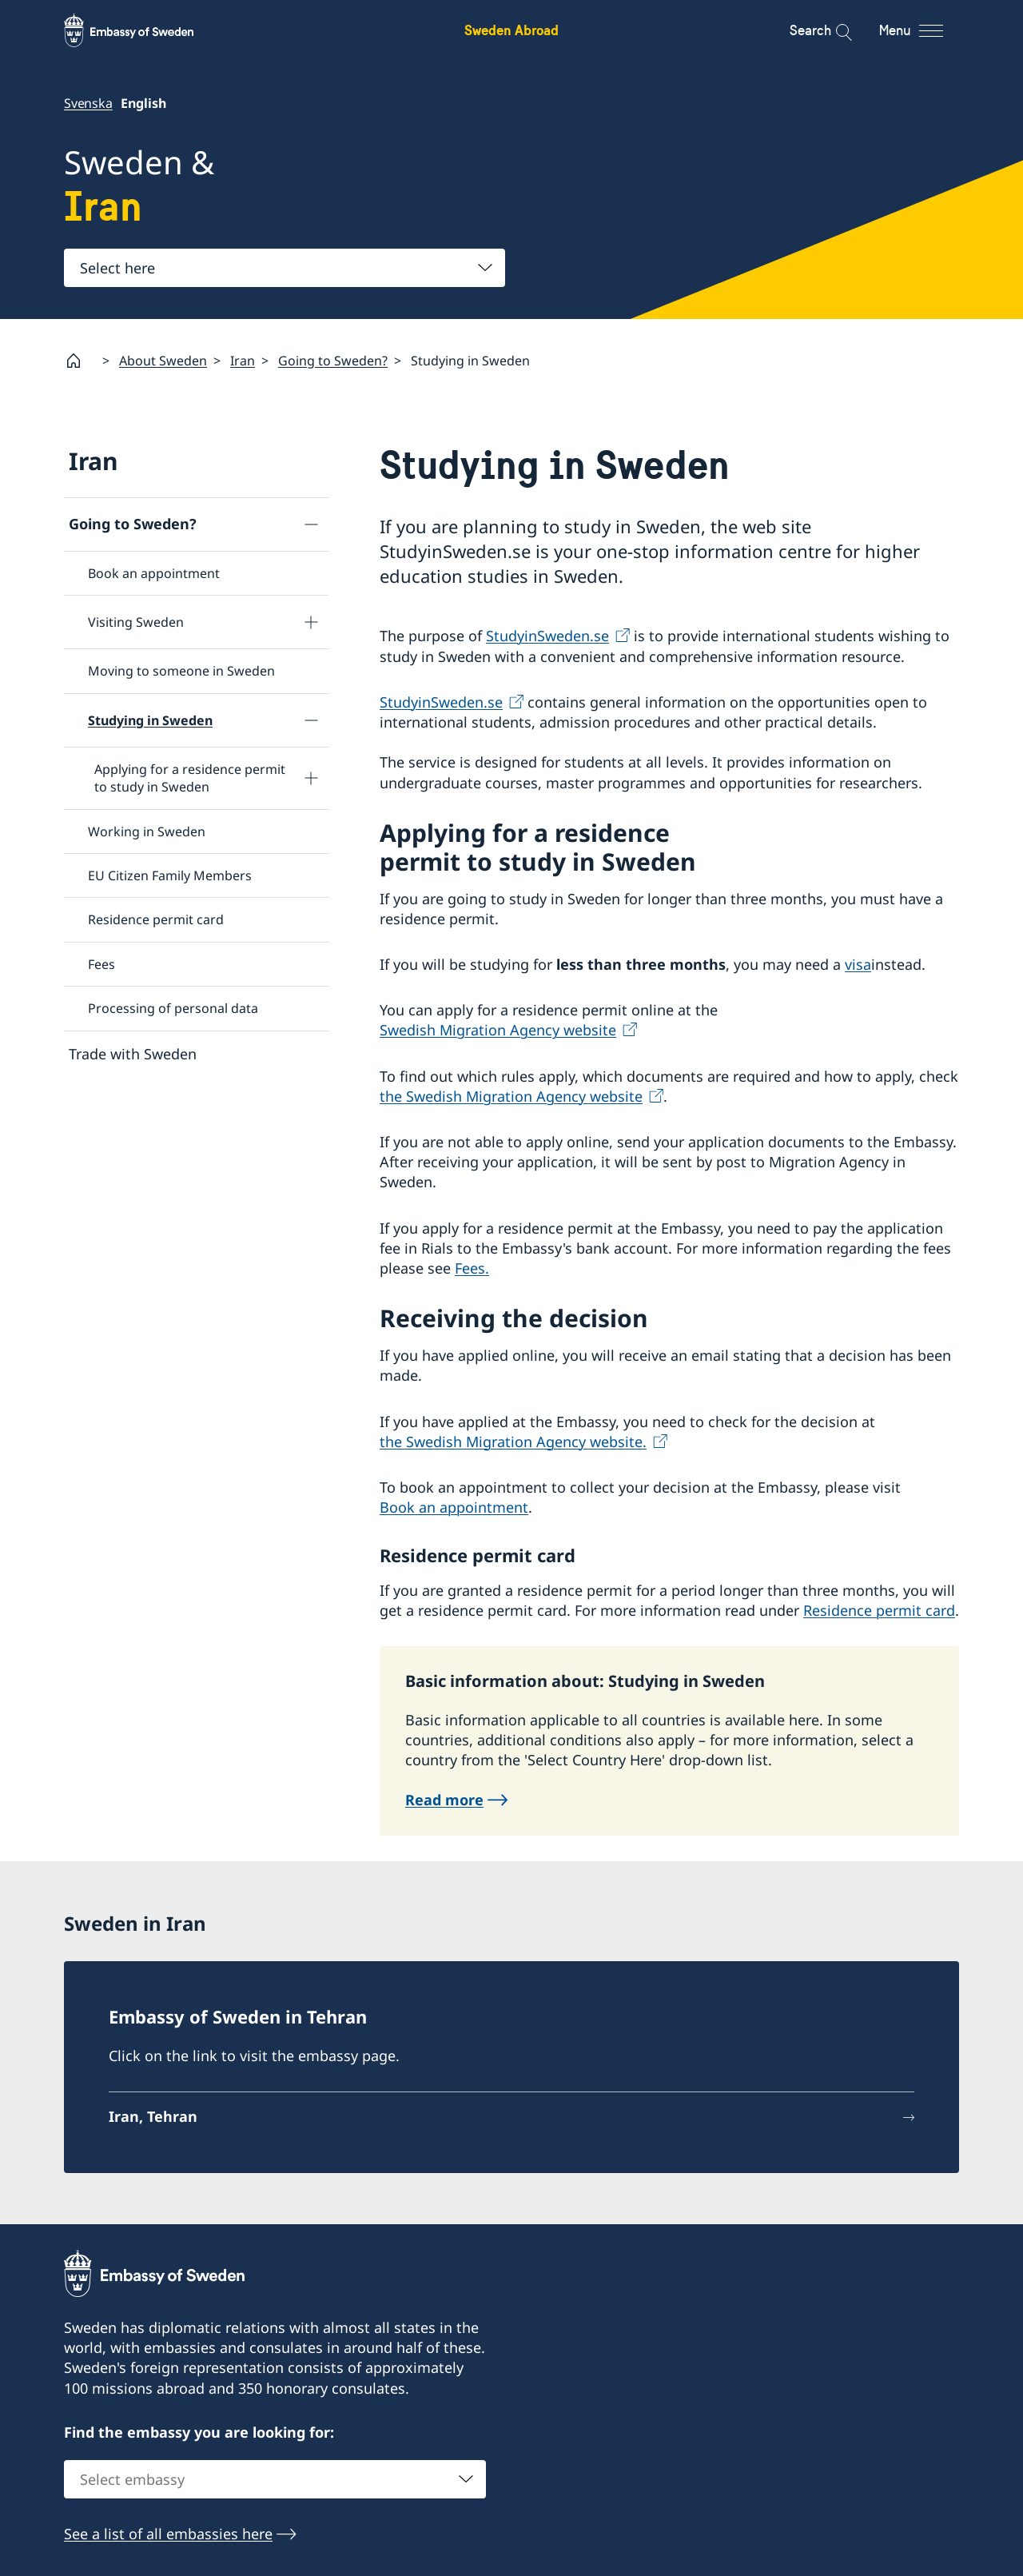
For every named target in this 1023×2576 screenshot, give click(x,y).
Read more (444, 1799)
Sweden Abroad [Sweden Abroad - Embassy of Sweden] (511, 30)
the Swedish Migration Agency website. (513, 1440)
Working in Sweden (146, 830)
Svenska (88, 103)
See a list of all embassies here (168, 2533)
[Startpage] (80, 361)
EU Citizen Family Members (170, 875)
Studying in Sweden (150, 719)
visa (858, 964)
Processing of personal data (173, 1008)
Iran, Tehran (153, 2116)
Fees (101, 963)
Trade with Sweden (133, 1053)
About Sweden (163, 360)
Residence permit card (156, 919)
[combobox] (284, 268)
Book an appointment (154, 573)
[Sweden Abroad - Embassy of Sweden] (144, 30)
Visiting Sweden (136, 622)
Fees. (472, 1268)
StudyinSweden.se (547, 635)
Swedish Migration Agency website (498, 1029)
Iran (242, 360)
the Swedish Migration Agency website (511, 1095)
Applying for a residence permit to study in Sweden (189, 777)
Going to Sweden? (333, 360)
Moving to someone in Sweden (181, 671)
